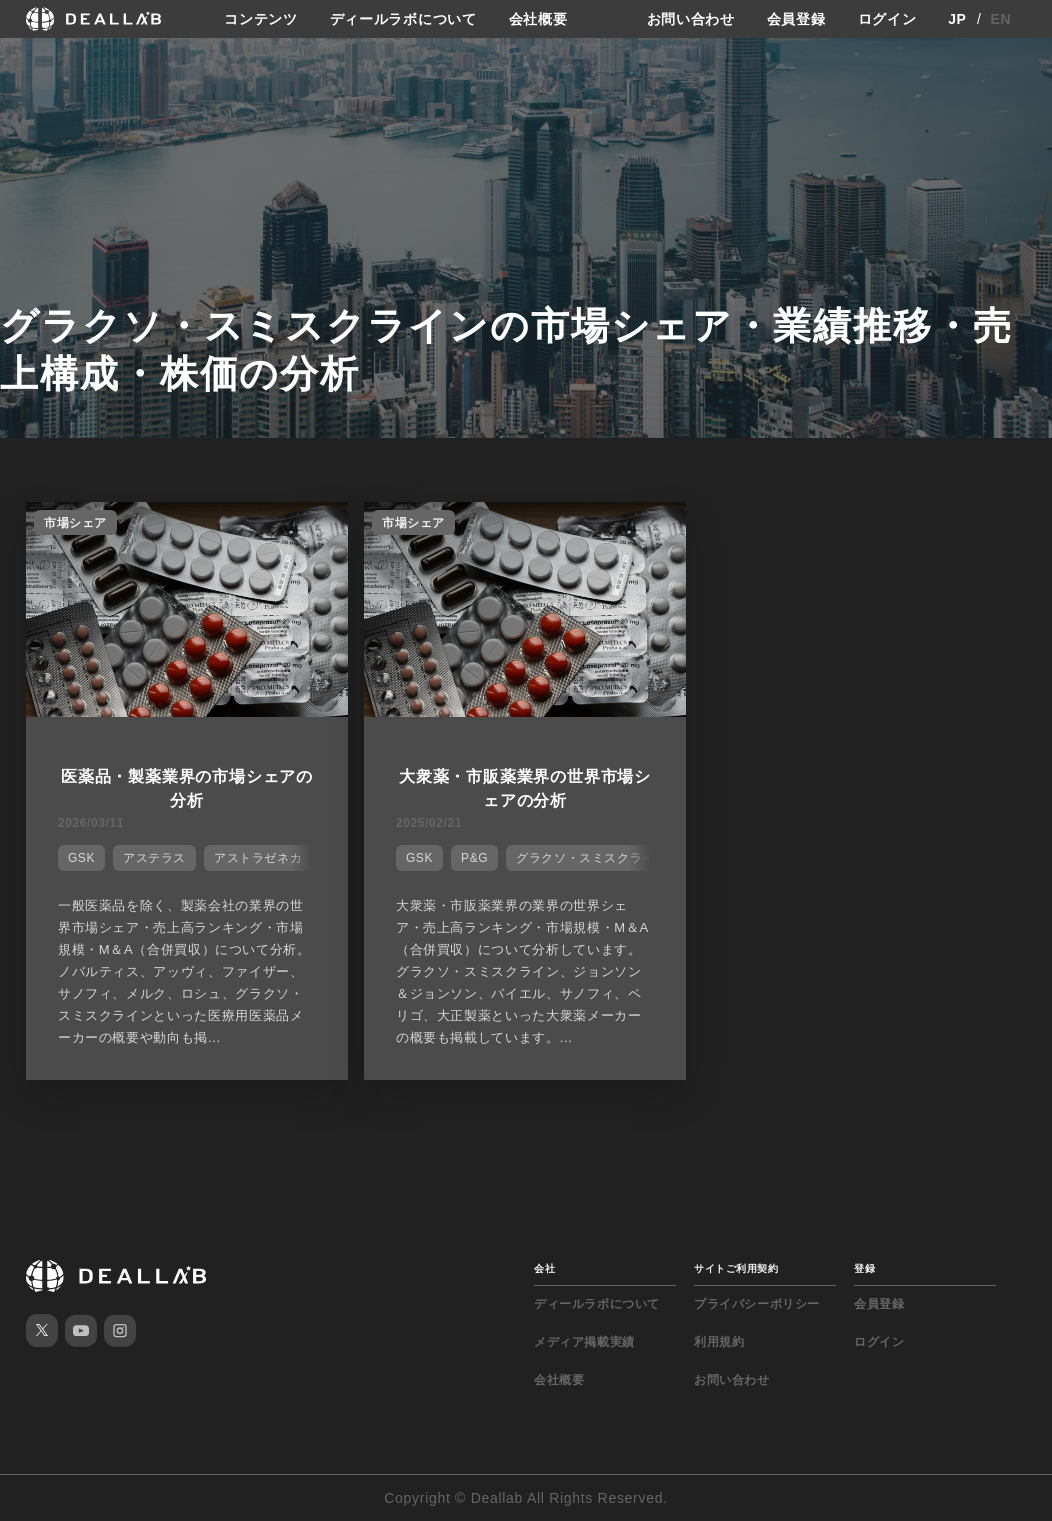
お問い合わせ (691, 19)
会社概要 (538, 19)
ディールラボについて (403, 19)
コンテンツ (261, 19)
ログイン (887, 19)
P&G (474, 858)
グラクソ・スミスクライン (591, 858)
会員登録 (796, 19)
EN (1001, 19)
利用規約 (719, 1342)
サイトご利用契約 (736, 1268)
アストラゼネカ (258, 858)
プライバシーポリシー (757, 1304)
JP (957, 19)
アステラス (154, 858)
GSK (81, 858)
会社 (544, 1268)
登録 (864, 1268)
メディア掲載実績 (584, 1342)
